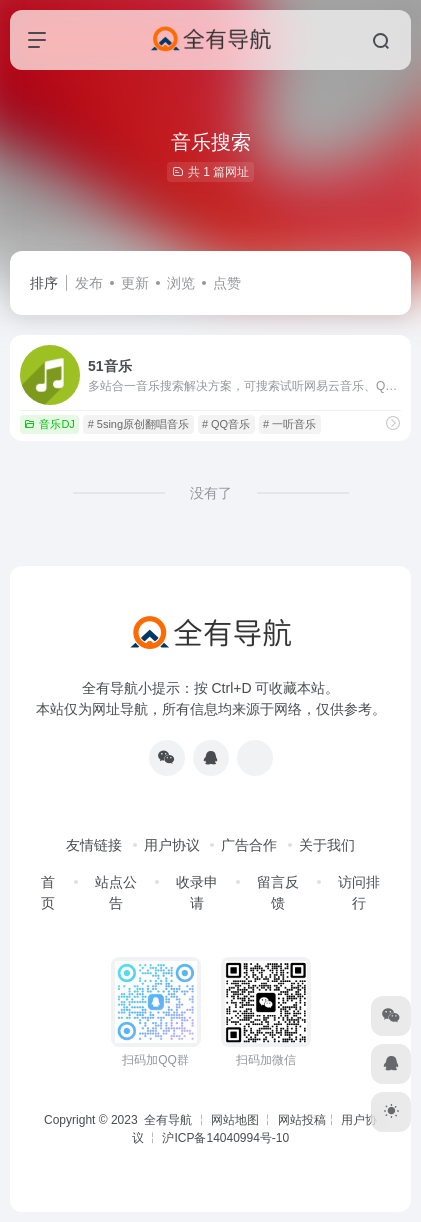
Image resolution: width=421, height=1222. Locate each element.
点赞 (227, 283)
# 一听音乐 (289, 424)
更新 (135, 283)
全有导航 (169, 1120)
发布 (89, 283)
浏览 (181, 283)
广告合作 (249, 845)
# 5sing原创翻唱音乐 (138, 424)
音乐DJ (49, 424)
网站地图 (235, 1120)
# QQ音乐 (226, 424)
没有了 (211, 493)
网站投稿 (302, 1120)
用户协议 (172, 845)
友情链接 (94, 845)
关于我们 (327, 845)
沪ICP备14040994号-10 (225, 1138)
